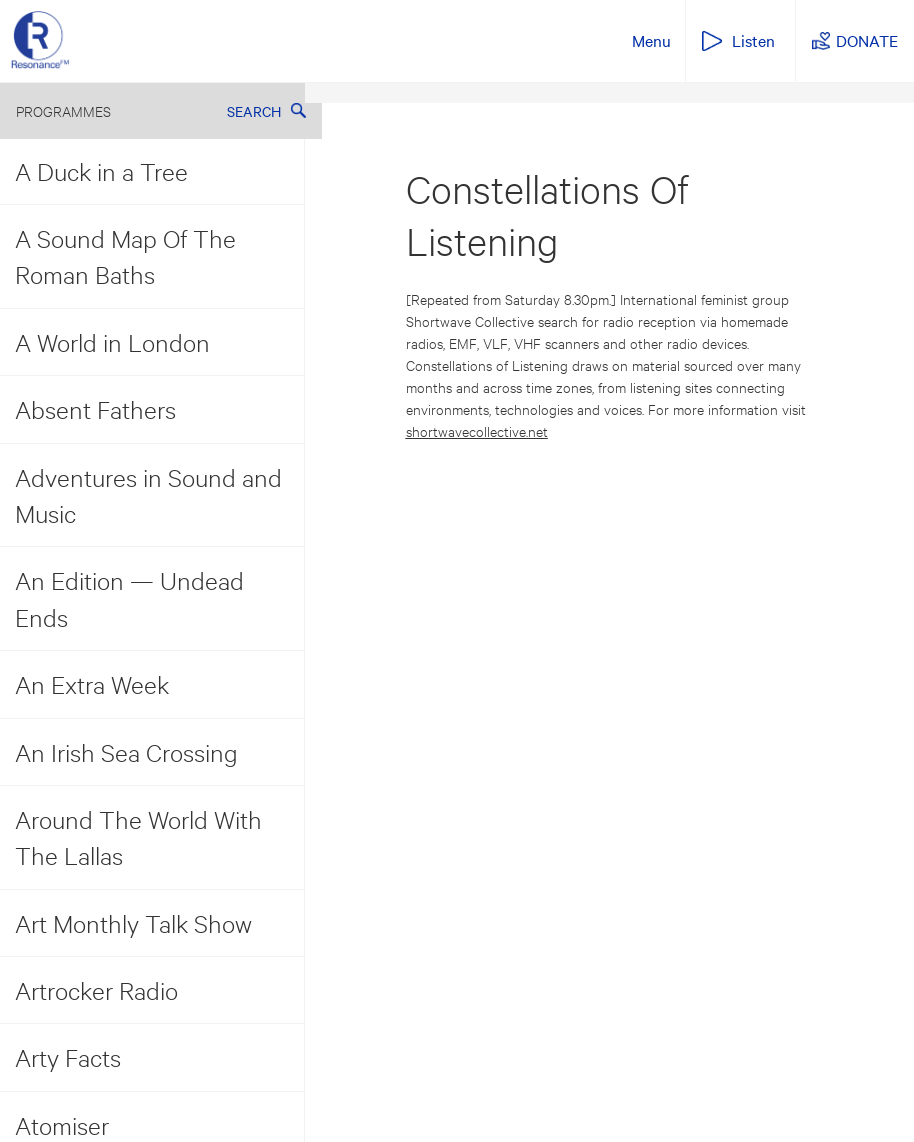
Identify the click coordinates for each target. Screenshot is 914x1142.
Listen (753, 40)
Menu (651, 40)
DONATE (867, 40)
